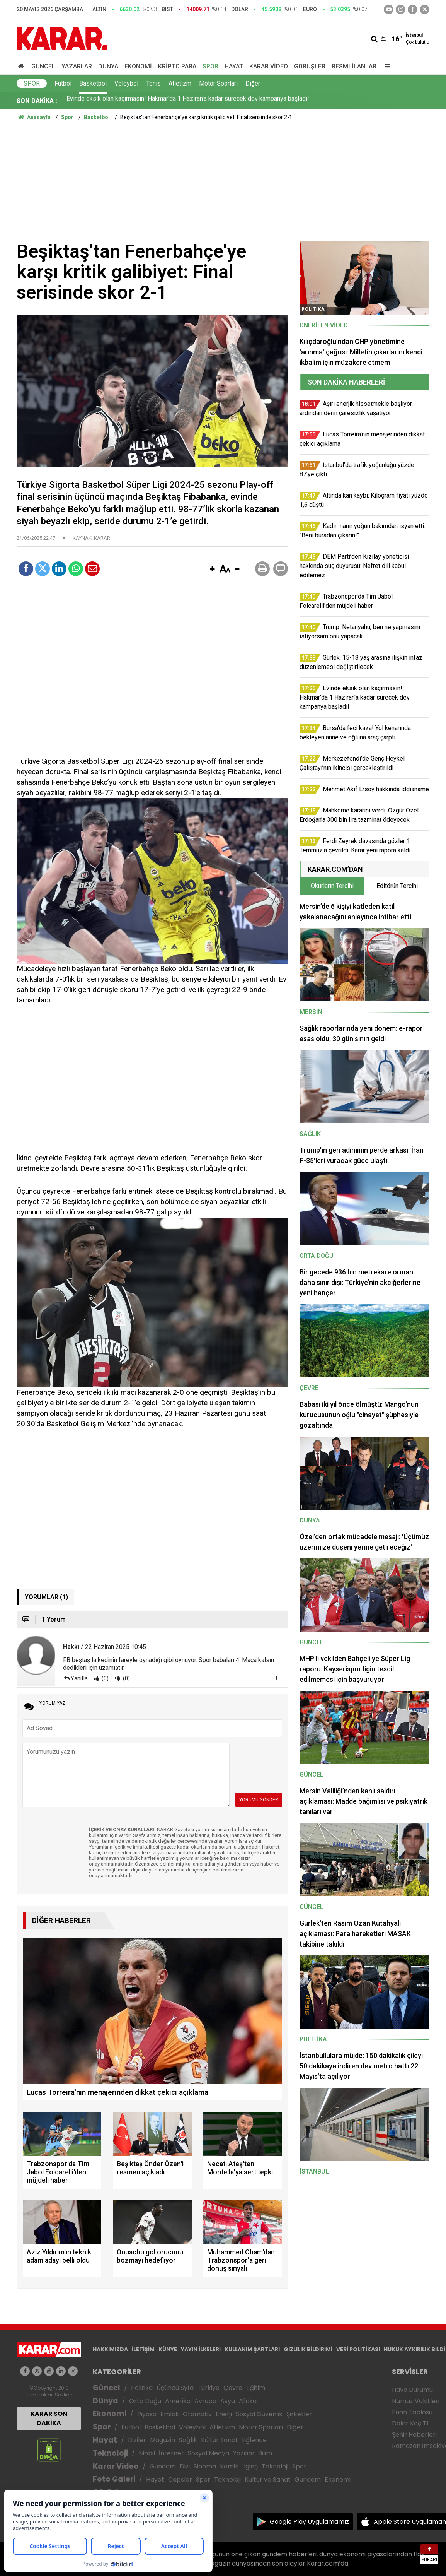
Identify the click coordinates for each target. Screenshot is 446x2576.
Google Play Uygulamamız (309, 2521)
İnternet (171, 2453)
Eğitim (255, 2387)
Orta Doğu (145, 2400)
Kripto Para (177, 66)
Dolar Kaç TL (410, 2423)
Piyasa (147, 2414)
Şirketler (299, 2414)
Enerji (224, 2414)
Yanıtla (79, 1678)
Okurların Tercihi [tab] (332, 885)
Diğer (252, 83)
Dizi (185, 2466)
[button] (212, 569)
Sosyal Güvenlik (259, 2414)
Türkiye (208, 2387)
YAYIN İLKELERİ (201, 2349)
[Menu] (385, 66)
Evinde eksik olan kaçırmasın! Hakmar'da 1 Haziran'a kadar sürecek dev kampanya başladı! (187, 100)
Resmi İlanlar (354, 66)
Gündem (163, 2466)
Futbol (62, 83)
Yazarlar (76, 66)
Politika (142, 2387)
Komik (229, 2466)
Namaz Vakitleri (415, 2400)
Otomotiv (197, 2414)
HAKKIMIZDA (110, 2349)
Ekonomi (138, 66)
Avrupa (205, 2400)
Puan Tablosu (412, 2412)
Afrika (248, 2400)
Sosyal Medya (208, 2453)
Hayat (234, 66)
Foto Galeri (114, 2479)
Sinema (205, 2466)
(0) (104, 1678)
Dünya (108, 66)
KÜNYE (167, 2349)
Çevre (232, 2387)
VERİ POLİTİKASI (358, 2349)
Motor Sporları (218, 83)
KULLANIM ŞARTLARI (252, 2349)
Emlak (169, 2414)
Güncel (43, 66)
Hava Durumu (412, 2389)
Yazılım (243, 2453)
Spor (210, 66)
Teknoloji (110, 2453)
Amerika (178, 2400)
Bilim (265, 2453)
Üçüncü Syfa (175, 2387)
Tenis (153, 83)
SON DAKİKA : (37, 100)
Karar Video (268, 66)
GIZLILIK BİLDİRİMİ (308, 2349)
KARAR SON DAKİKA (49, 2418)
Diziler (137, 2440)
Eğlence (254, 2440)
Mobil (147, 2453)
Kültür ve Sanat (268, 2479)
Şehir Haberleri (414, 2434)
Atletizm (180, 83)
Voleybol (126, 83)
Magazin (162, 2440)
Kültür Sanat (219, 2440)
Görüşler (309, 66)
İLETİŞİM (143, 2349)
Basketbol (93, 83)
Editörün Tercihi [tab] (397, 885)
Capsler (180, 2479)
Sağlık (188, 2440)
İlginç (250, 2466)
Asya (227, 2400)
